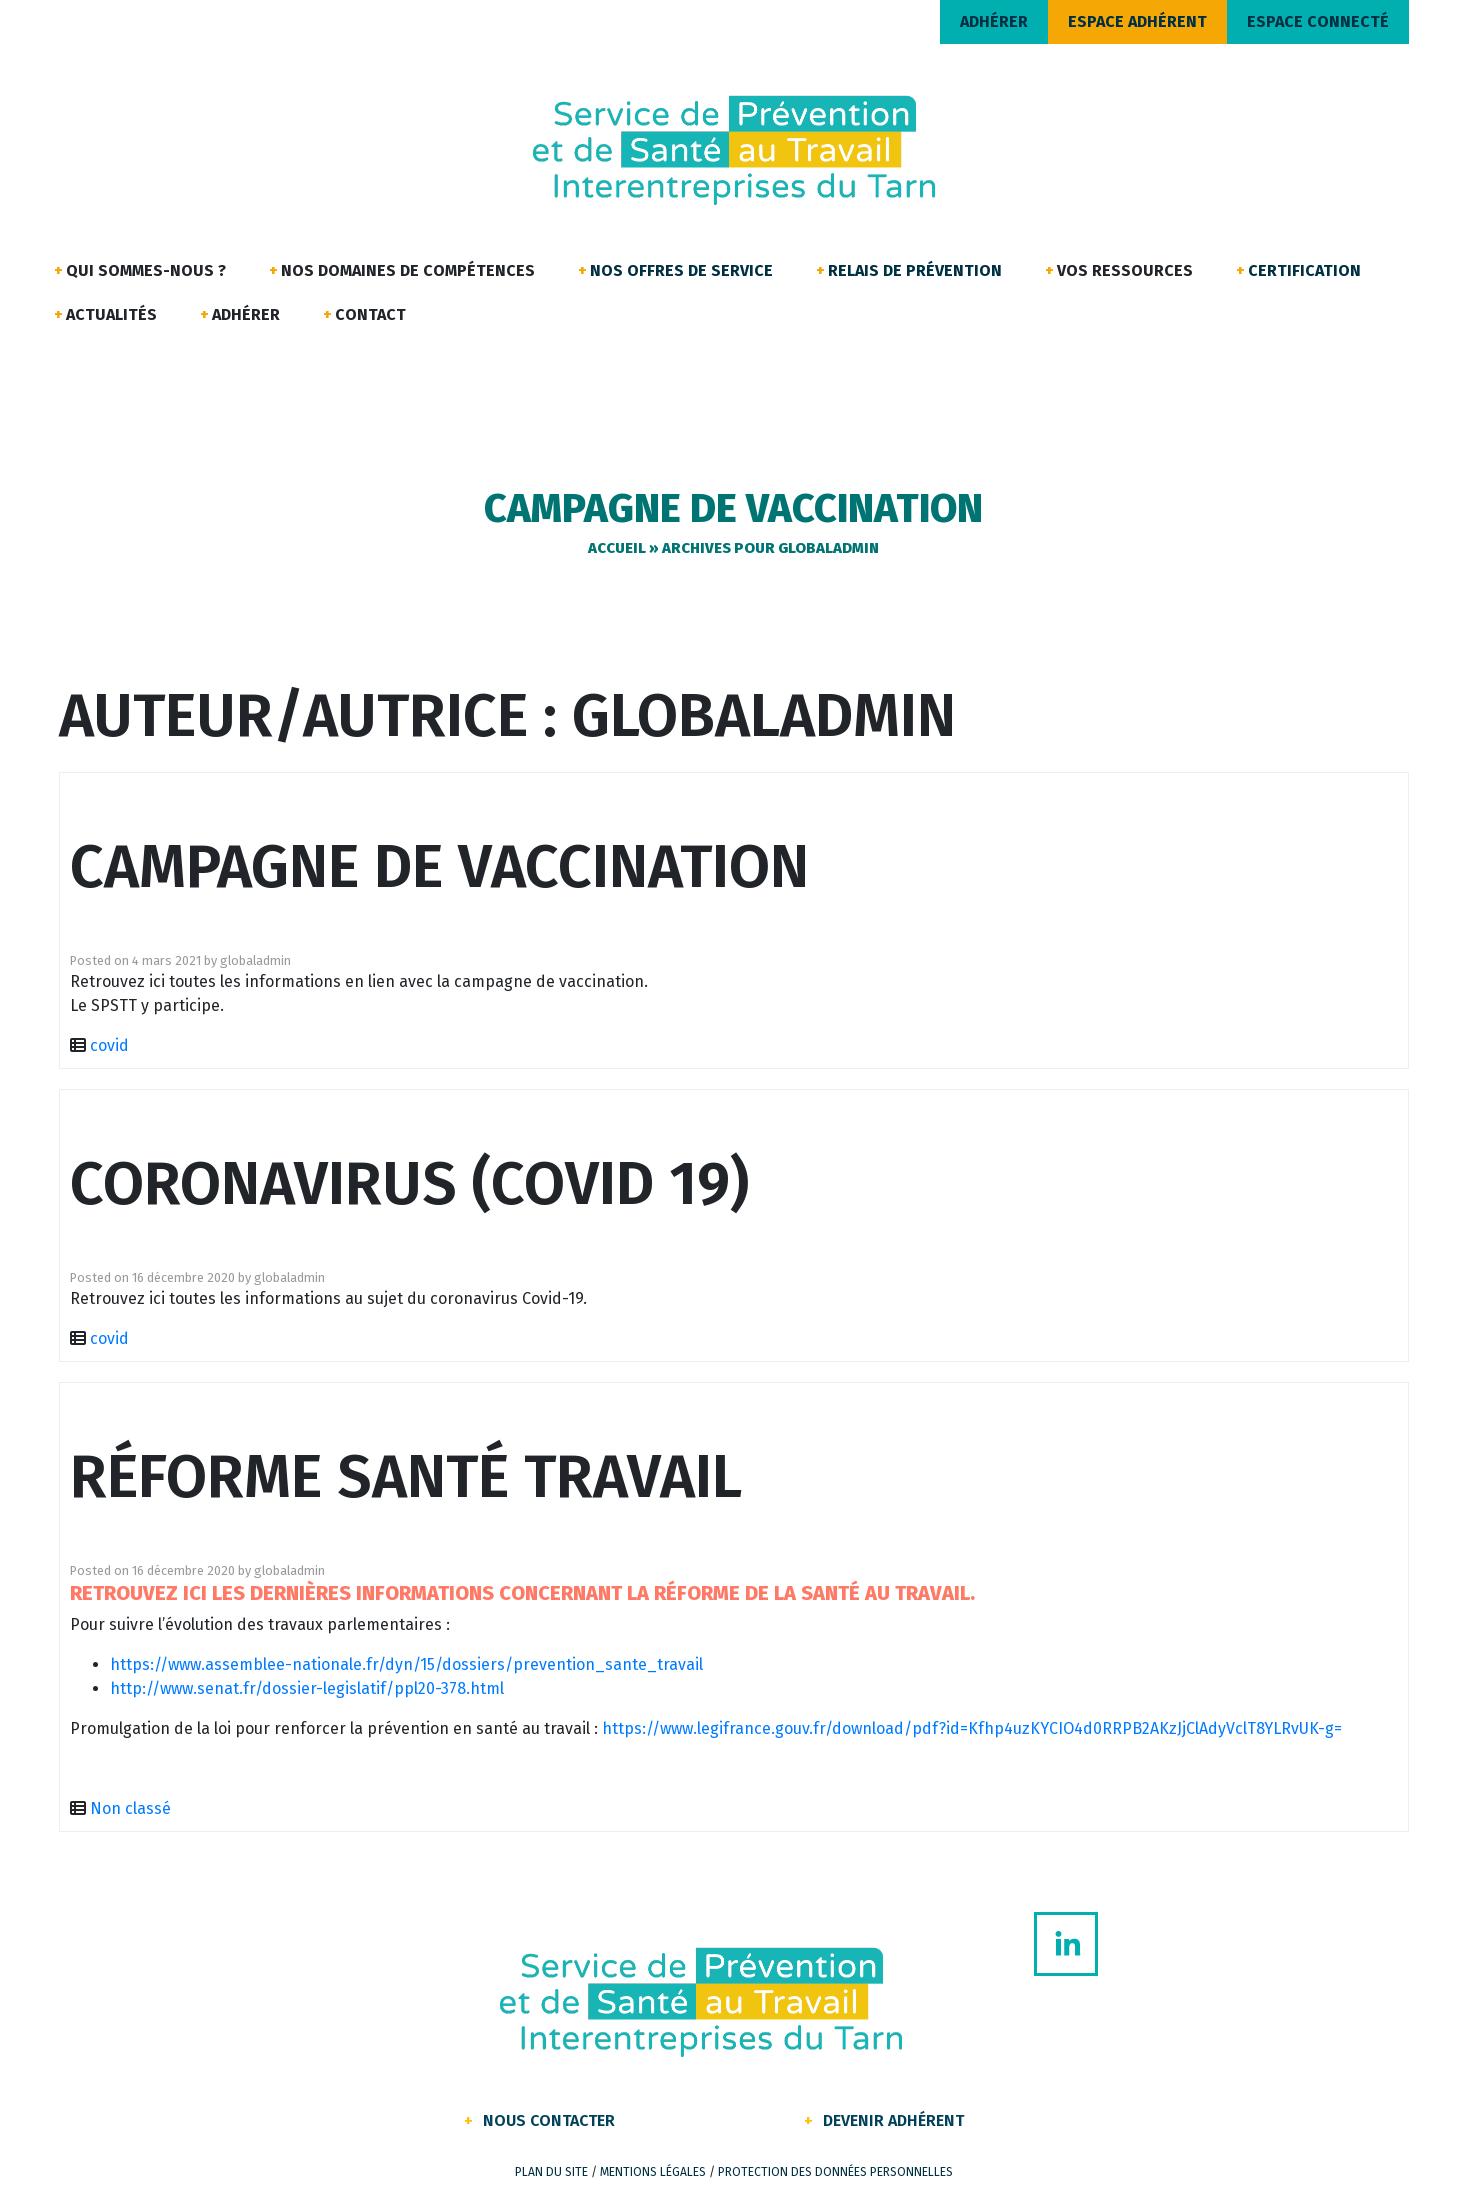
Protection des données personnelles (835, 2172)
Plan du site (551, 2172)
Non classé (130, 1808)
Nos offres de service (681, 270)
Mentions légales (653, 2172)
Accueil (617, 548)
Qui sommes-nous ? (146, 270)
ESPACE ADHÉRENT (1137, 21)
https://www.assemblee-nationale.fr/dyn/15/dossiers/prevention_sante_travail (406, 1664)
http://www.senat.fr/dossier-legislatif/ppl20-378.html (307, 1688)
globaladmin (255, 960)
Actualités (111, 314)
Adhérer (246, 314)
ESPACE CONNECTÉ (1318, 21)
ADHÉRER (994, 21)
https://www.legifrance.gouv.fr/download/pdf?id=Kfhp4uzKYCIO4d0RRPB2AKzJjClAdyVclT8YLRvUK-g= (972, 1728)
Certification (1304, 270)
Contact (370, 314)
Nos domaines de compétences (408, 270)
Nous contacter (549, 2120)
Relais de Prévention (915, 270)
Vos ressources (1125, 270)
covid (109, 1045)
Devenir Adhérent (893, 2120)
